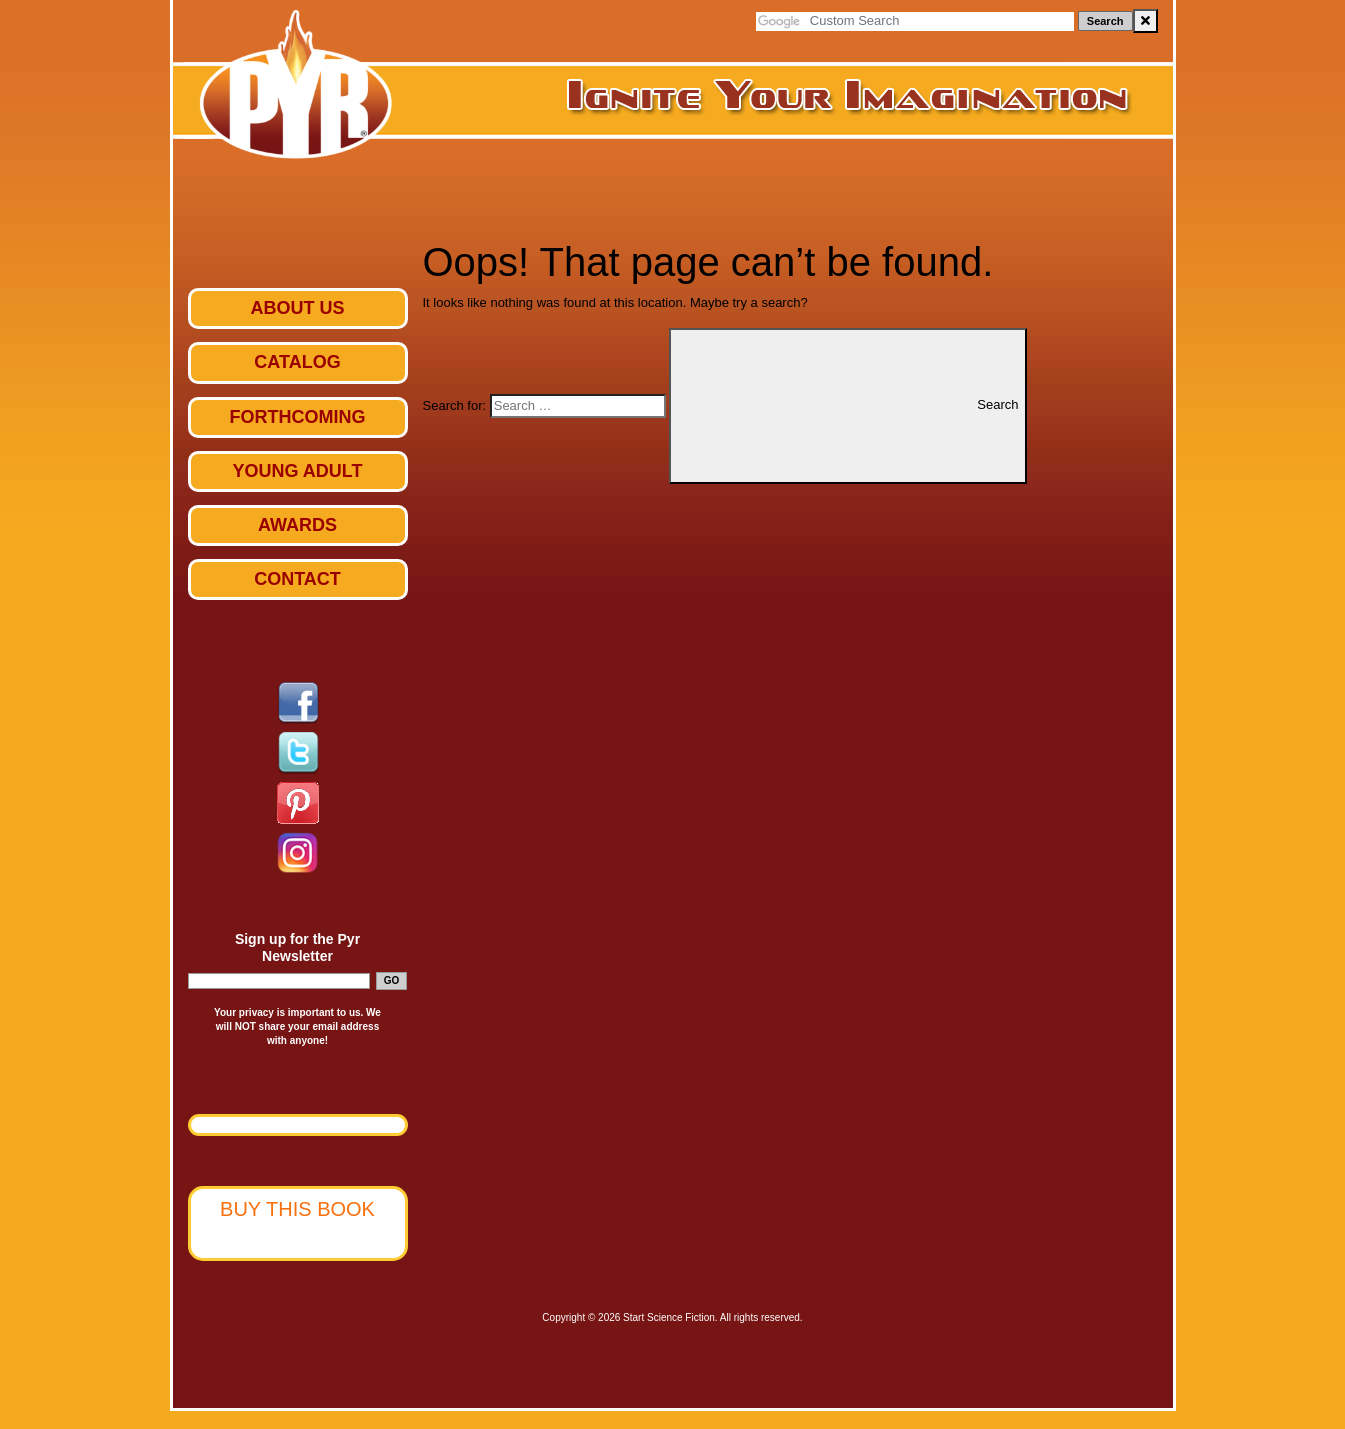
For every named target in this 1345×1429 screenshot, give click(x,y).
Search (1105, 21)
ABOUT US (298, 308)
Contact (297, 579)
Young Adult (298, 471)
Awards (297, 525)
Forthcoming (298, 417)
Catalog (297, 362)
